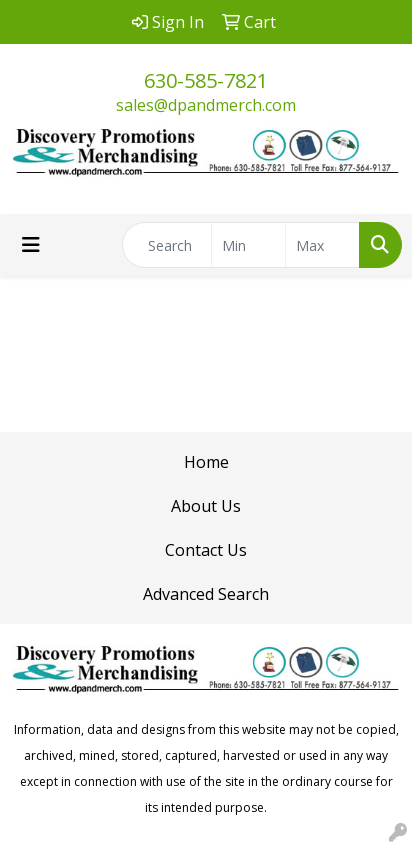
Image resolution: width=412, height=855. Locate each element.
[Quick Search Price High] (322, 245)
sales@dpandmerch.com (206, 105)
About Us (206, 506)
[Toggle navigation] (31, 245)
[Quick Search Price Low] (248, 245)
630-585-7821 (206, 80)
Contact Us (206, 550)
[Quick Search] (167, 245)
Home (206, 462)
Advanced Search (206, 594)
